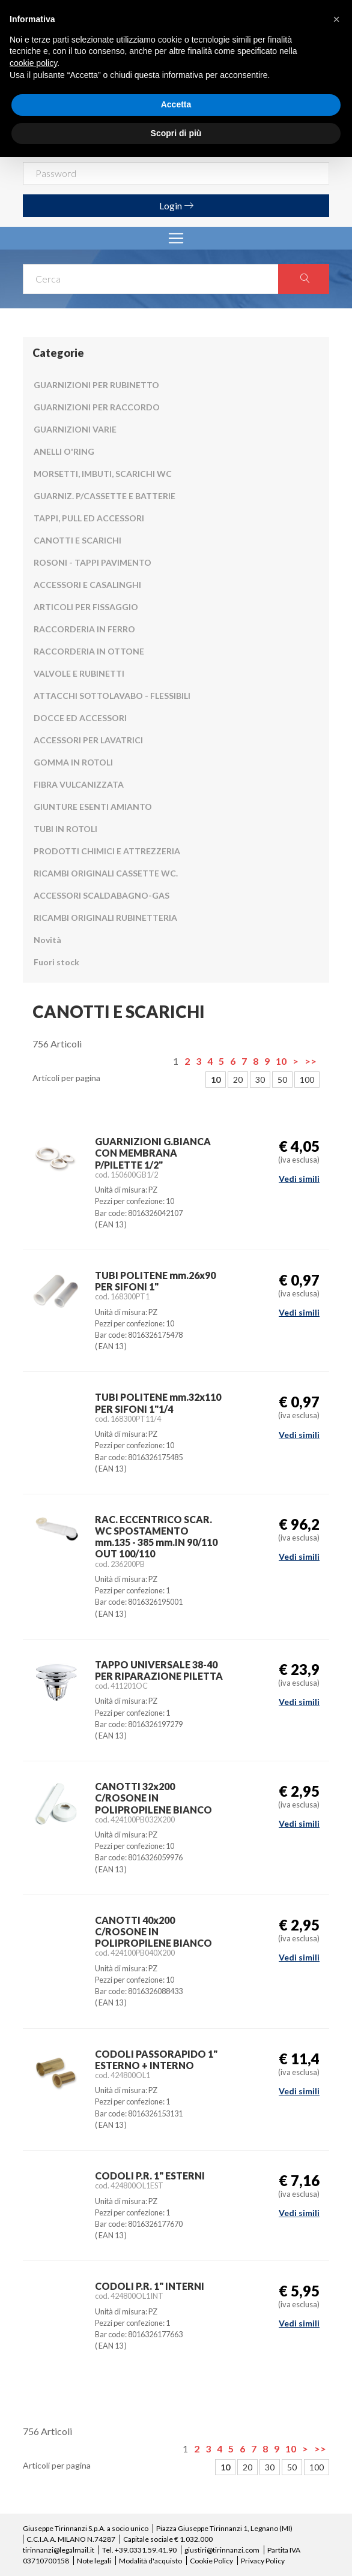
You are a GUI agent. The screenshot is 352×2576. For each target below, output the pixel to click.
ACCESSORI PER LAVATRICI (88, 740)
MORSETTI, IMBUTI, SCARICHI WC (103, 474)
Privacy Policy (263, 2560)
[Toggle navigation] (176, 238)
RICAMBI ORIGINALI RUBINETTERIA (105, 917)
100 (307, 1079)
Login (176, 205)
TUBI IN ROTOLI (65, 829)
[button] (336, 19)
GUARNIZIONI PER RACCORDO (97, 407)
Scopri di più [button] (176, 133)
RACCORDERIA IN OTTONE (89, 651)
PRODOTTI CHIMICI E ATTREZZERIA (107, 851)
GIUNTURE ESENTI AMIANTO (93, 806)
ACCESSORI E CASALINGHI (87, 585)
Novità (47, 940)
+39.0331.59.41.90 (146, 2549)
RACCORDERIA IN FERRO (84, 629)
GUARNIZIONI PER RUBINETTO (96, 385)
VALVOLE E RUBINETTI (79, 673)
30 (260, 1079)
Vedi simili (299, 1178)
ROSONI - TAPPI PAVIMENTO (92, 562)
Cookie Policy (211, 2560)
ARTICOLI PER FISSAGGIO (86, 607)
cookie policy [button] (33, 63)
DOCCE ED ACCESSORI (80, 718)
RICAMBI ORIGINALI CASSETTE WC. (106, 873)
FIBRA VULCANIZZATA (79, 784)
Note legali (94, 2560)
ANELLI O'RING (64, 451)
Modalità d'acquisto (150, 2560)
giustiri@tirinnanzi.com (221, 2549)
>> (311, 1061)
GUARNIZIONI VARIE (75, 429)
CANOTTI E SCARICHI (77, 540)
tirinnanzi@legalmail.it (58, 2549)
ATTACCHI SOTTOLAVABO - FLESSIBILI (112, 695)
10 (281, 1061)
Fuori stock (56, 962)
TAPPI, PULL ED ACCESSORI (89, 518)
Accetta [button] (176, 104)
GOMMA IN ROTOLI (73, 762)
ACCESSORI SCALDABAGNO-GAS (101, 895)
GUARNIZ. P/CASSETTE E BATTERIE (104, 496)
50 (282, 1079)
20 (238, 1079)
